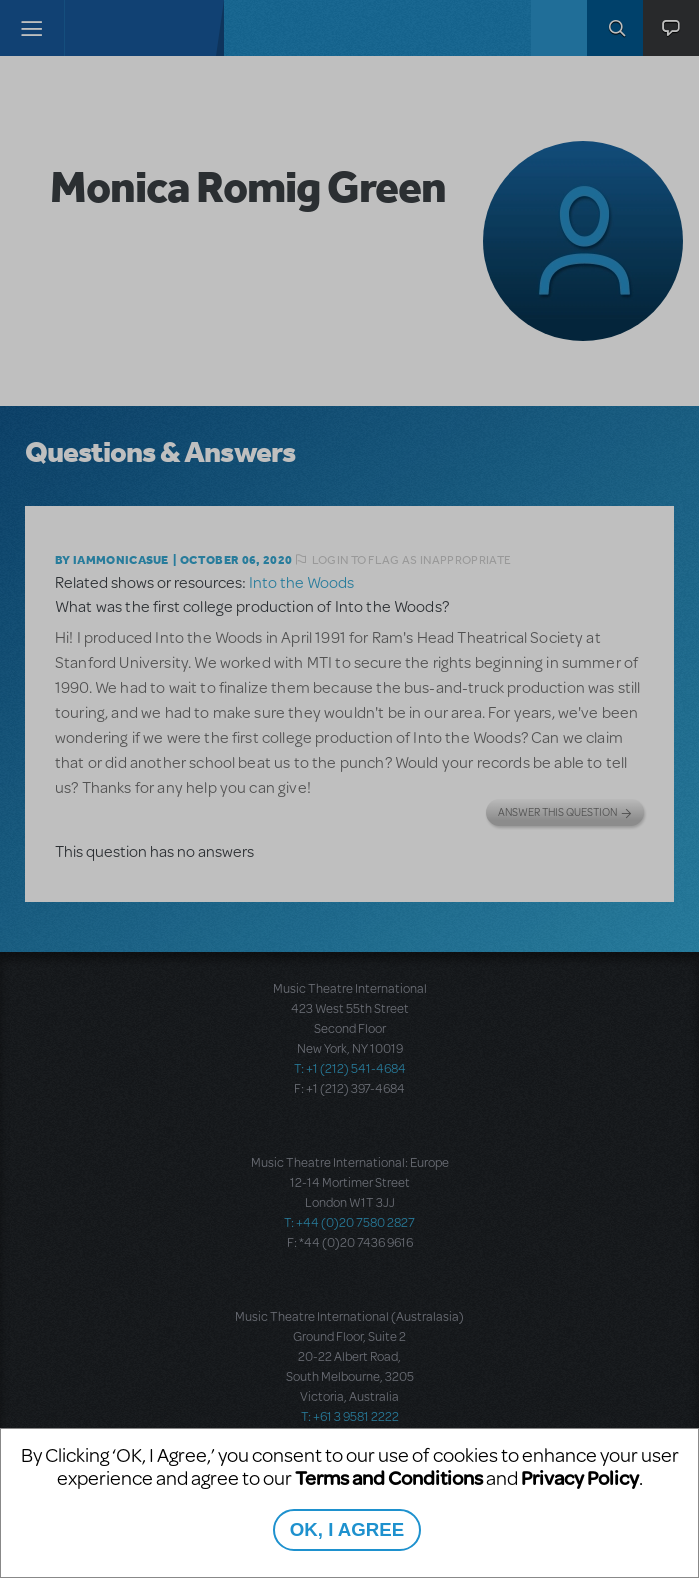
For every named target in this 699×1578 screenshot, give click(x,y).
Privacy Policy (580, 1477)
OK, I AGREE (347, 1529)
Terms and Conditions (389, 1477)
